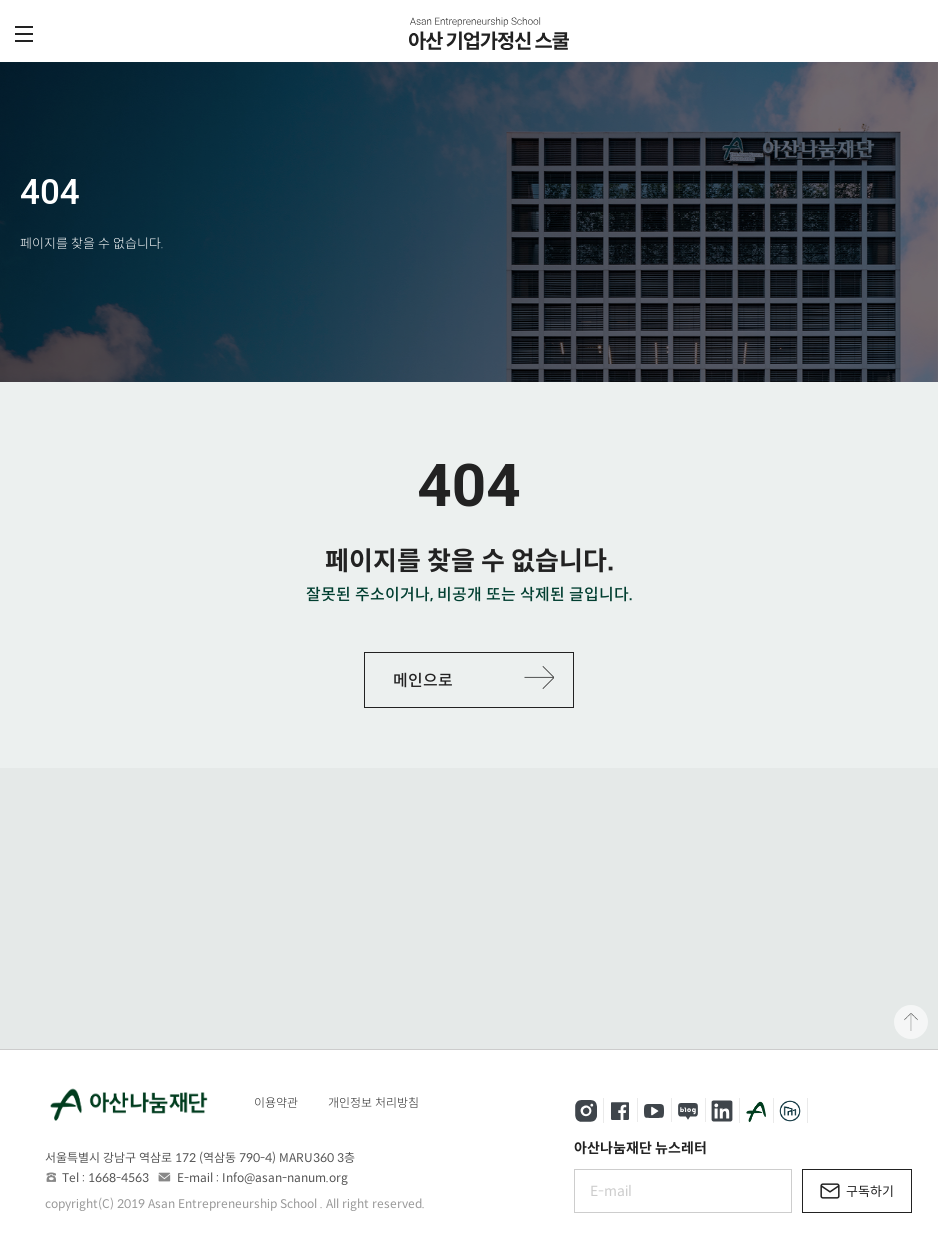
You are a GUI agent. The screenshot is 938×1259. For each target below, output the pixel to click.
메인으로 (423, 680)
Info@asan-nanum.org (285, 1177)
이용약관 (276, 1102)
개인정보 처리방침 (373, 1102)
